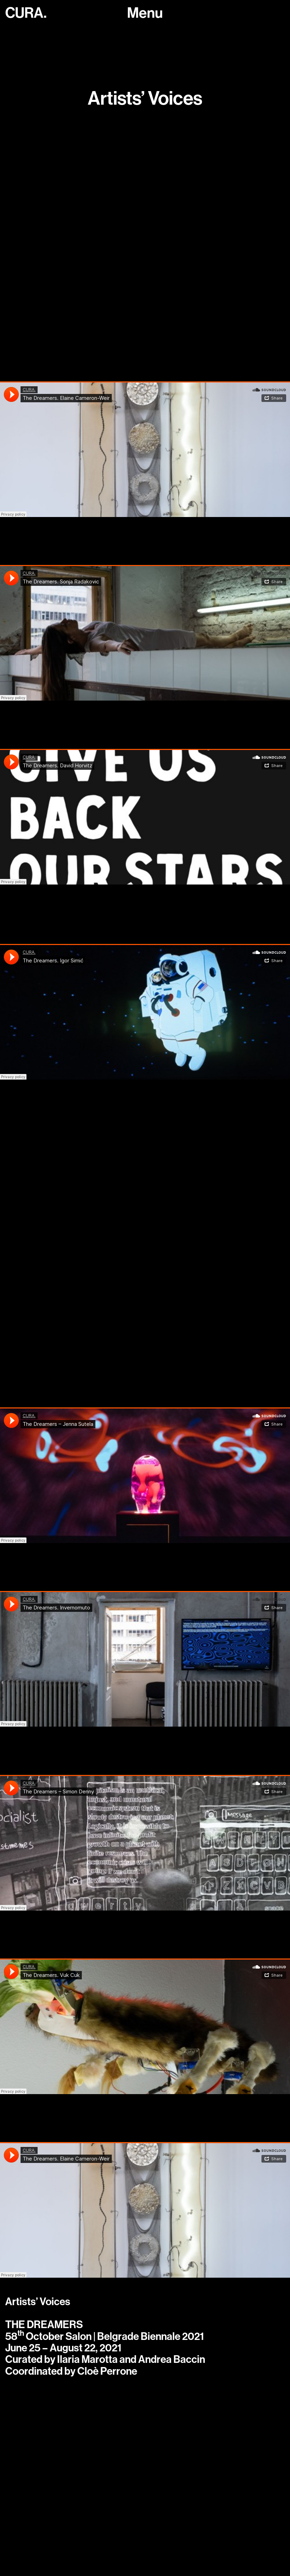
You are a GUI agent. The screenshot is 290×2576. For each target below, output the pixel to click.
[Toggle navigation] (145, 13)
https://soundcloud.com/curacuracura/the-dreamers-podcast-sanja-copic (142, 321)
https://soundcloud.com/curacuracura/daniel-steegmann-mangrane (131, 1139)
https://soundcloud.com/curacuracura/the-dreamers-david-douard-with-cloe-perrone (136, 250)
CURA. (26, 13)
